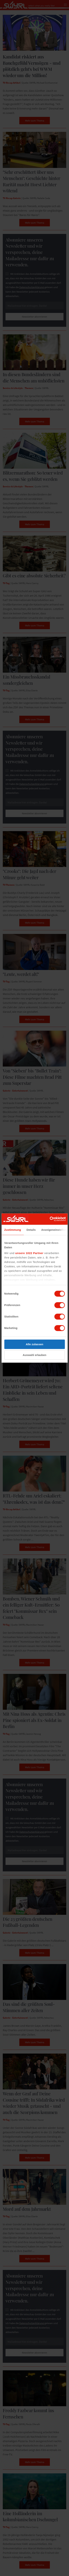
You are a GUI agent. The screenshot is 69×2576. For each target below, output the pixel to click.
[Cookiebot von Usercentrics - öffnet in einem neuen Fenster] (50, 1219)
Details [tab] (31, 1229)
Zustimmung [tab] (12, 1229)
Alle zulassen (34, 1344)
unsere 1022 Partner (29, 1253)
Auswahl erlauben (34, 1355)
